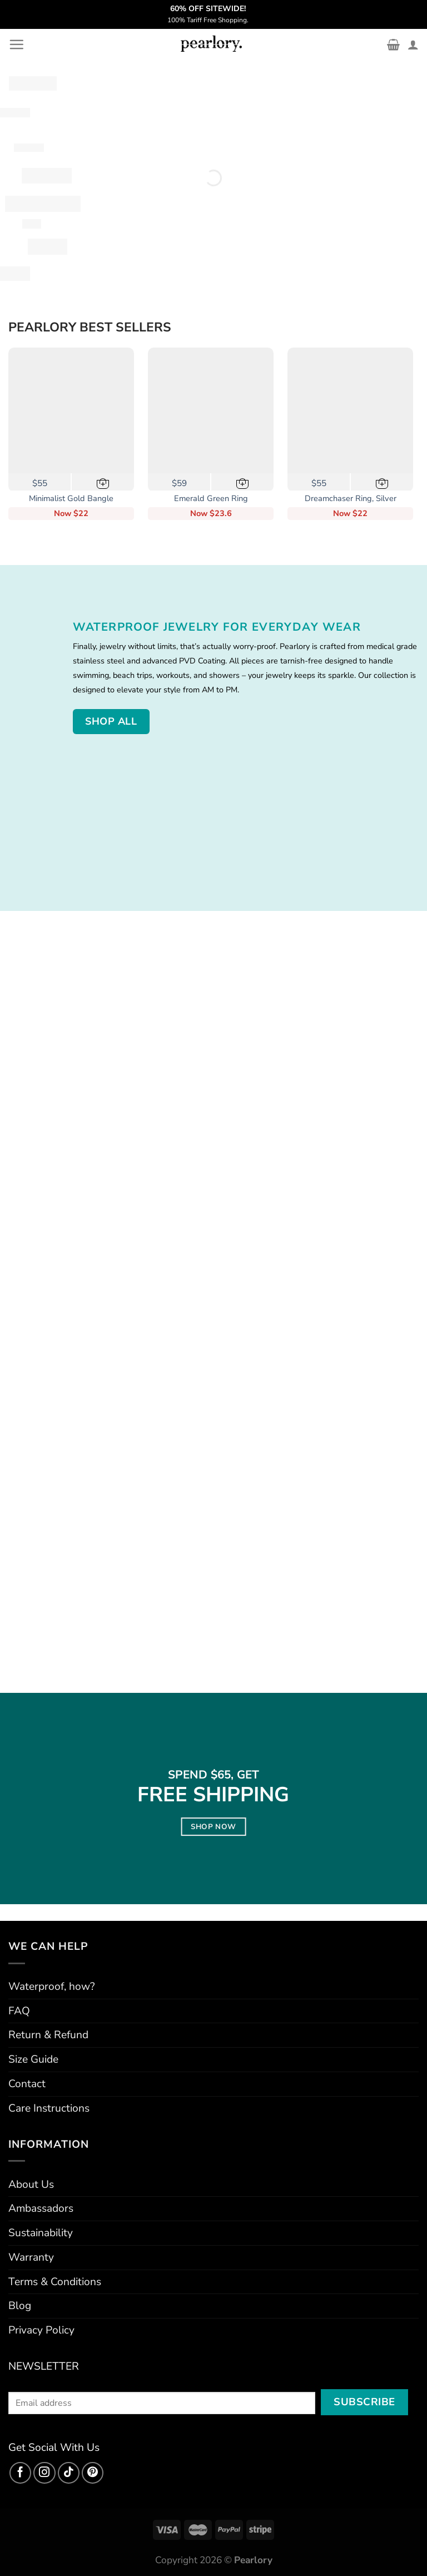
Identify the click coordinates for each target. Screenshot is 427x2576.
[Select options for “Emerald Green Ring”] (242, 482)
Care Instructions (49, 2108)
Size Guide (33, 2059)
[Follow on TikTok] (69, 2473)
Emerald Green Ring (211, 498)
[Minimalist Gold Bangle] (71, 410)
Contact (27, 2084)
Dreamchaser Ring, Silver (350, 498)
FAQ (19, 2011)
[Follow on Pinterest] (93, 2473)
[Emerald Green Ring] (211, 410)
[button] (103, 482)
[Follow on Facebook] (20, 2473)
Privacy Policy (41, 2330)
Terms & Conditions (54, 2282)
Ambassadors (40, 2208)
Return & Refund (48, 2035)
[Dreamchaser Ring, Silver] (350, 410)
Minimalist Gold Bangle (71, 498)
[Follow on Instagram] (44, 2473)
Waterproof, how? (51, 1986)
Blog (19, 2305)
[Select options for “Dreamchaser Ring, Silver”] (382, 482)
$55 (39, 483)
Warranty (31, 2257)
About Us (31, 2184)
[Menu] (16, 44)
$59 (179, 483)
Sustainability (40, 2233)
